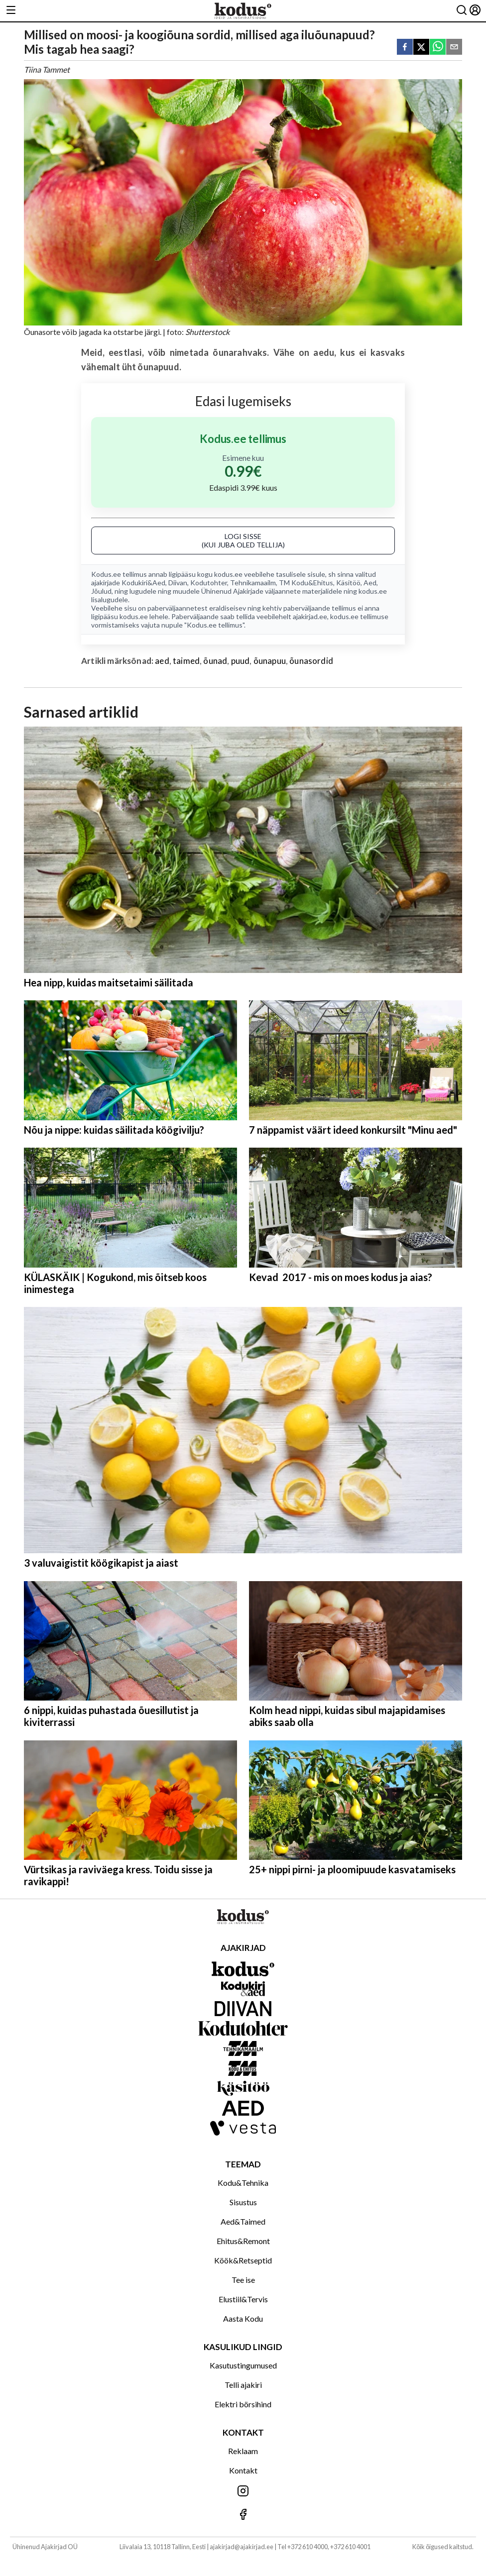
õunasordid (311, 660)
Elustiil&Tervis (243, 2299)
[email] (454, 47)
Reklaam (243, 2451)
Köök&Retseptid (243, 2260)
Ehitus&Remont (243, 2241)
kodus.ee (228, 574)
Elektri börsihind (243, 2404)
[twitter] (421, 47)
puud (240, 660)
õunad (215, 660)
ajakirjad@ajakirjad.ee (241, 2547)
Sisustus (243, 2202)
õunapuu (269, 660)
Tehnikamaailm (253, 582)
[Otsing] (462, 10)
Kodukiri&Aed (143, 582)
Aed (370, 582)
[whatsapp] (438, 47)
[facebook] (405, 47)
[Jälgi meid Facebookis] (243, 2515)
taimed (186, 660)
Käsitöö (348, 582)
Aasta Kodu (243, 2318)
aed (162, 660)
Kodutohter (208, 582)
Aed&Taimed (243, 2221)
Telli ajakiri (243, 2384)
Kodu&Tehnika (243, 2182)
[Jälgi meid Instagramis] (243, 2491)
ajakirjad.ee (310, 616)
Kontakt (243, 2470)
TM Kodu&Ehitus (306, 582)
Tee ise (243, 2279)
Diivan (177, 582)
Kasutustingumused (243, 2365)
